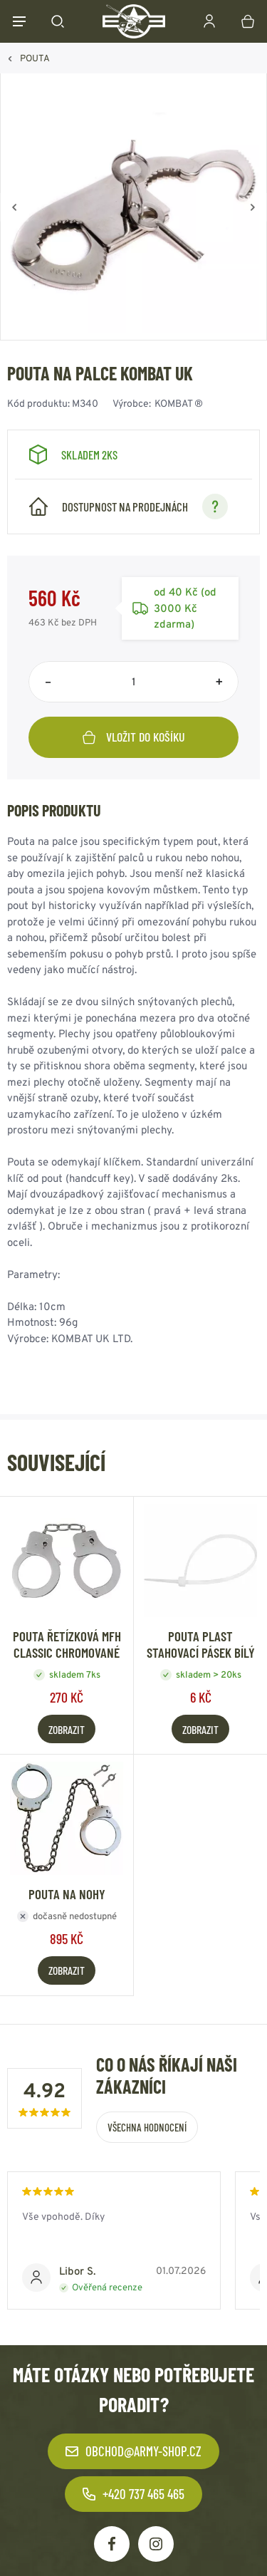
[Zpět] (14, 207)
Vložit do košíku (134, 736)
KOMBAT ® (179, 403)
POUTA (35, 58)
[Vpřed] (253, 207)
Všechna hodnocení (147, 2127)
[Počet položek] (133, 681)
